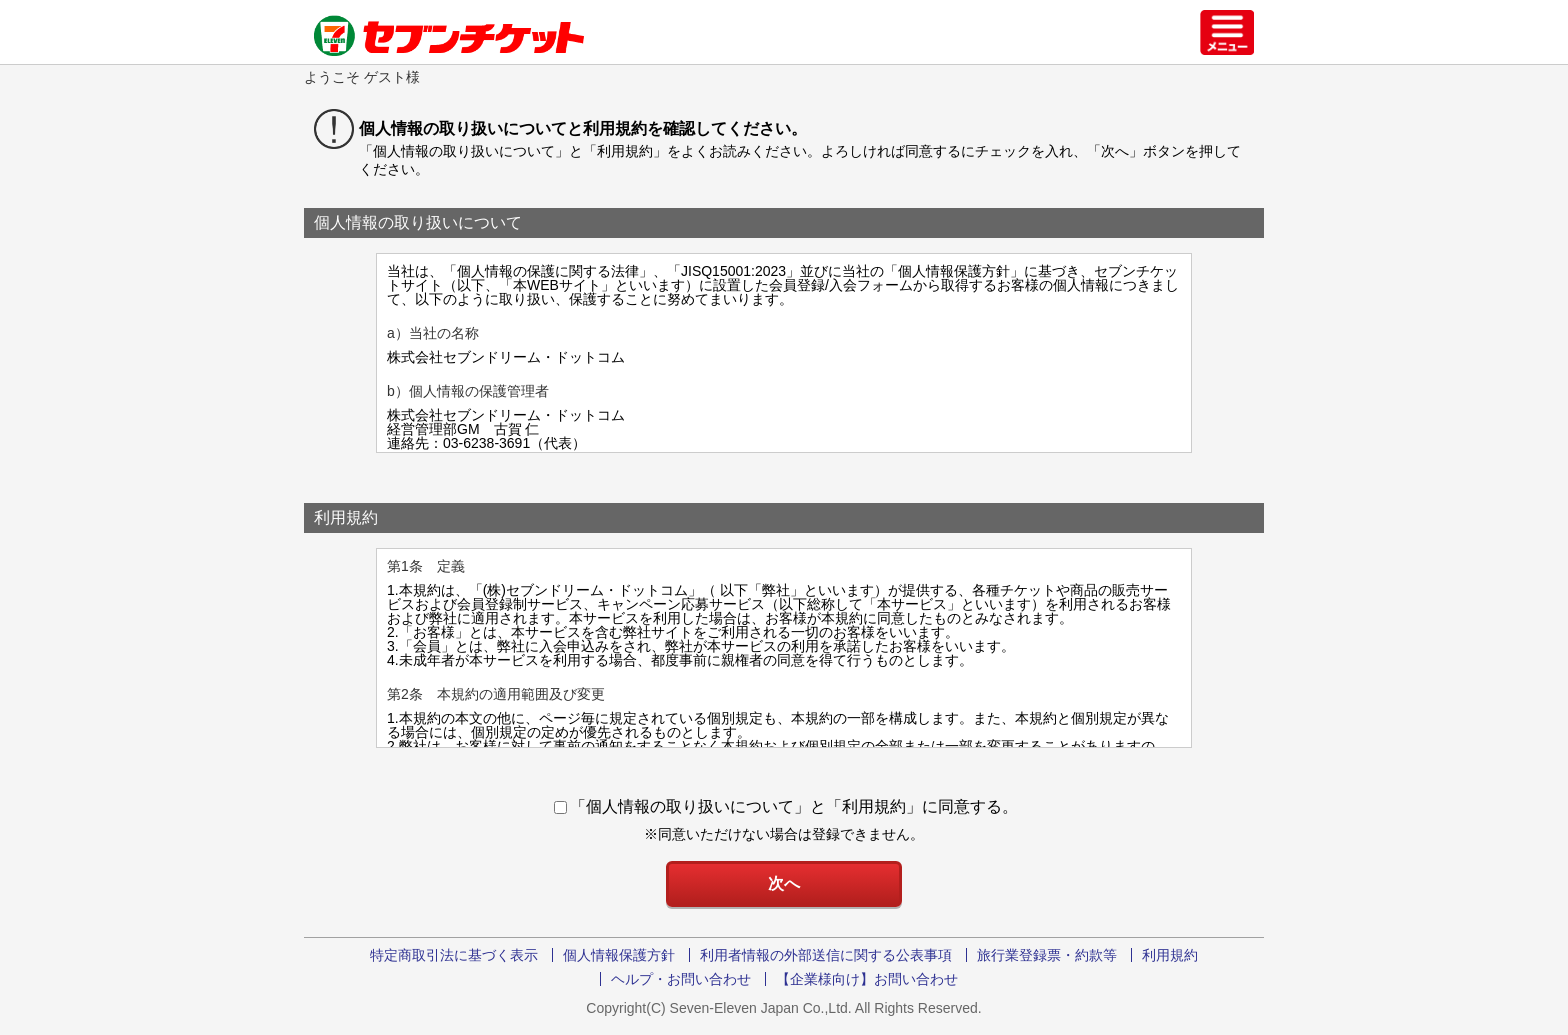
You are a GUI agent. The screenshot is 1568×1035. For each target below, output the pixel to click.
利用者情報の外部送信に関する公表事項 (826, 955)
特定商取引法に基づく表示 (454, 955)
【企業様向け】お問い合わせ (867, 979)
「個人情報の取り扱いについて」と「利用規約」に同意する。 (786, 806)
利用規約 (1170, 955)
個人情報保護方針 (619, 955)
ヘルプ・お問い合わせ (681, 979)
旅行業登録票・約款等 (1047, 955)
